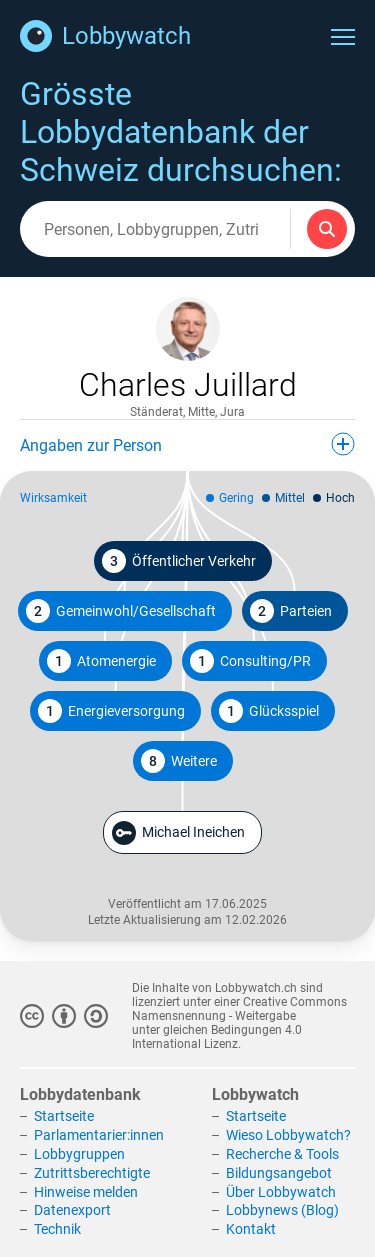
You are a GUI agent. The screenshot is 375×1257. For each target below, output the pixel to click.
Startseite (64, 1116)
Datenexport (72, 1210)
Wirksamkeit (53, 498)
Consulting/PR (250, 661)
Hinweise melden (86, 1192)
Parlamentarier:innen (99, 1135)
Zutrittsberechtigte (92, 1173)
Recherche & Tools (282, 1154)
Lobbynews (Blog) (282, 1210)
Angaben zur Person (187, 444)
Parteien (291, 611)
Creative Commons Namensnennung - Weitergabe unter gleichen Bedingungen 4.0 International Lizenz (239, 1023)
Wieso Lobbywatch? (288, 1135)
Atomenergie (101, 661)
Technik (57, 1229)
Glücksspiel (269, 711)
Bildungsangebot (279, 1173)
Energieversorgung (111, 711)
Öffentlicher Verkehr (179, 561)
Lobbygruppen (79, 1154)
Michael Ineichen (178, 833)
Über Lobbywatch (281, 1192)
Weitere (179, 761)
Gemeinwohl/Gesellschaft (121, 611)
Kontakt (251, 1229)
